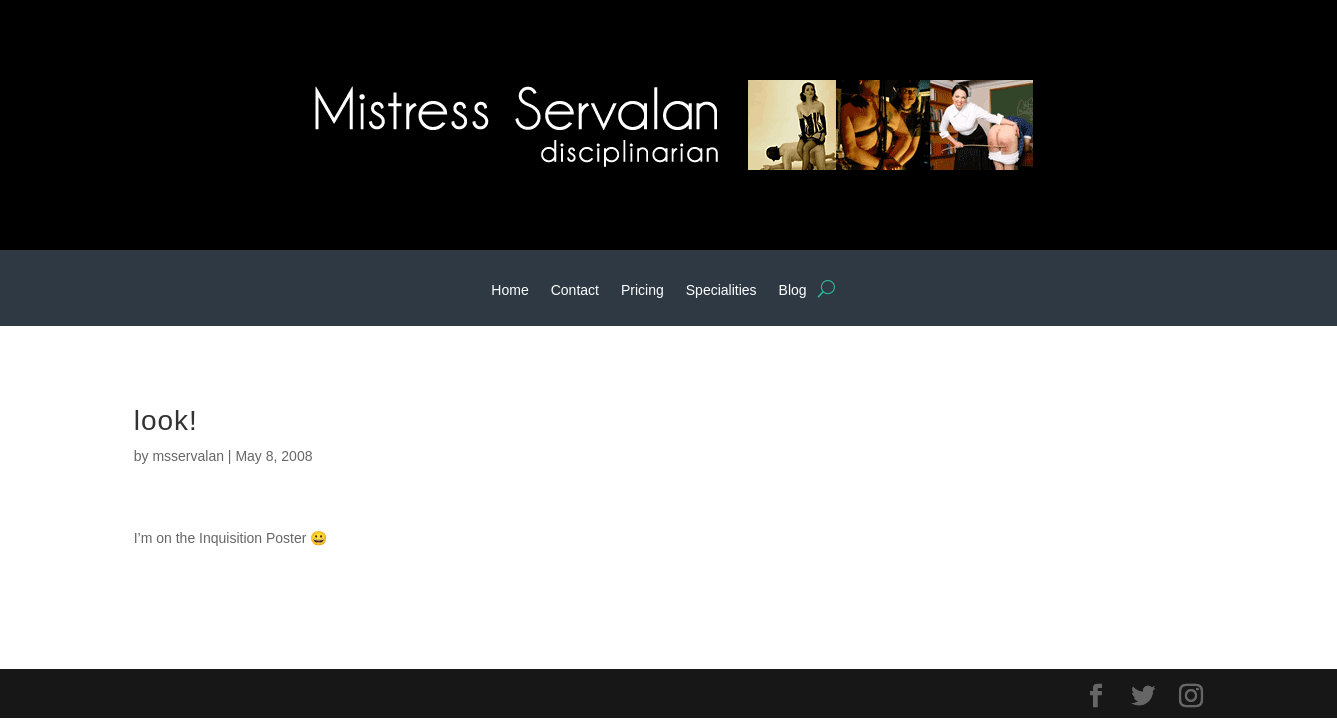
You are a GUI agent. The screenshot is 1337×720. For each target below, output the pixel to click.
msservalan (188, 456)
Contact (575, 290)
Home (509, 290)
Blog (793, 290)
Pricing (642, 290)
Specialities (721, 290)
